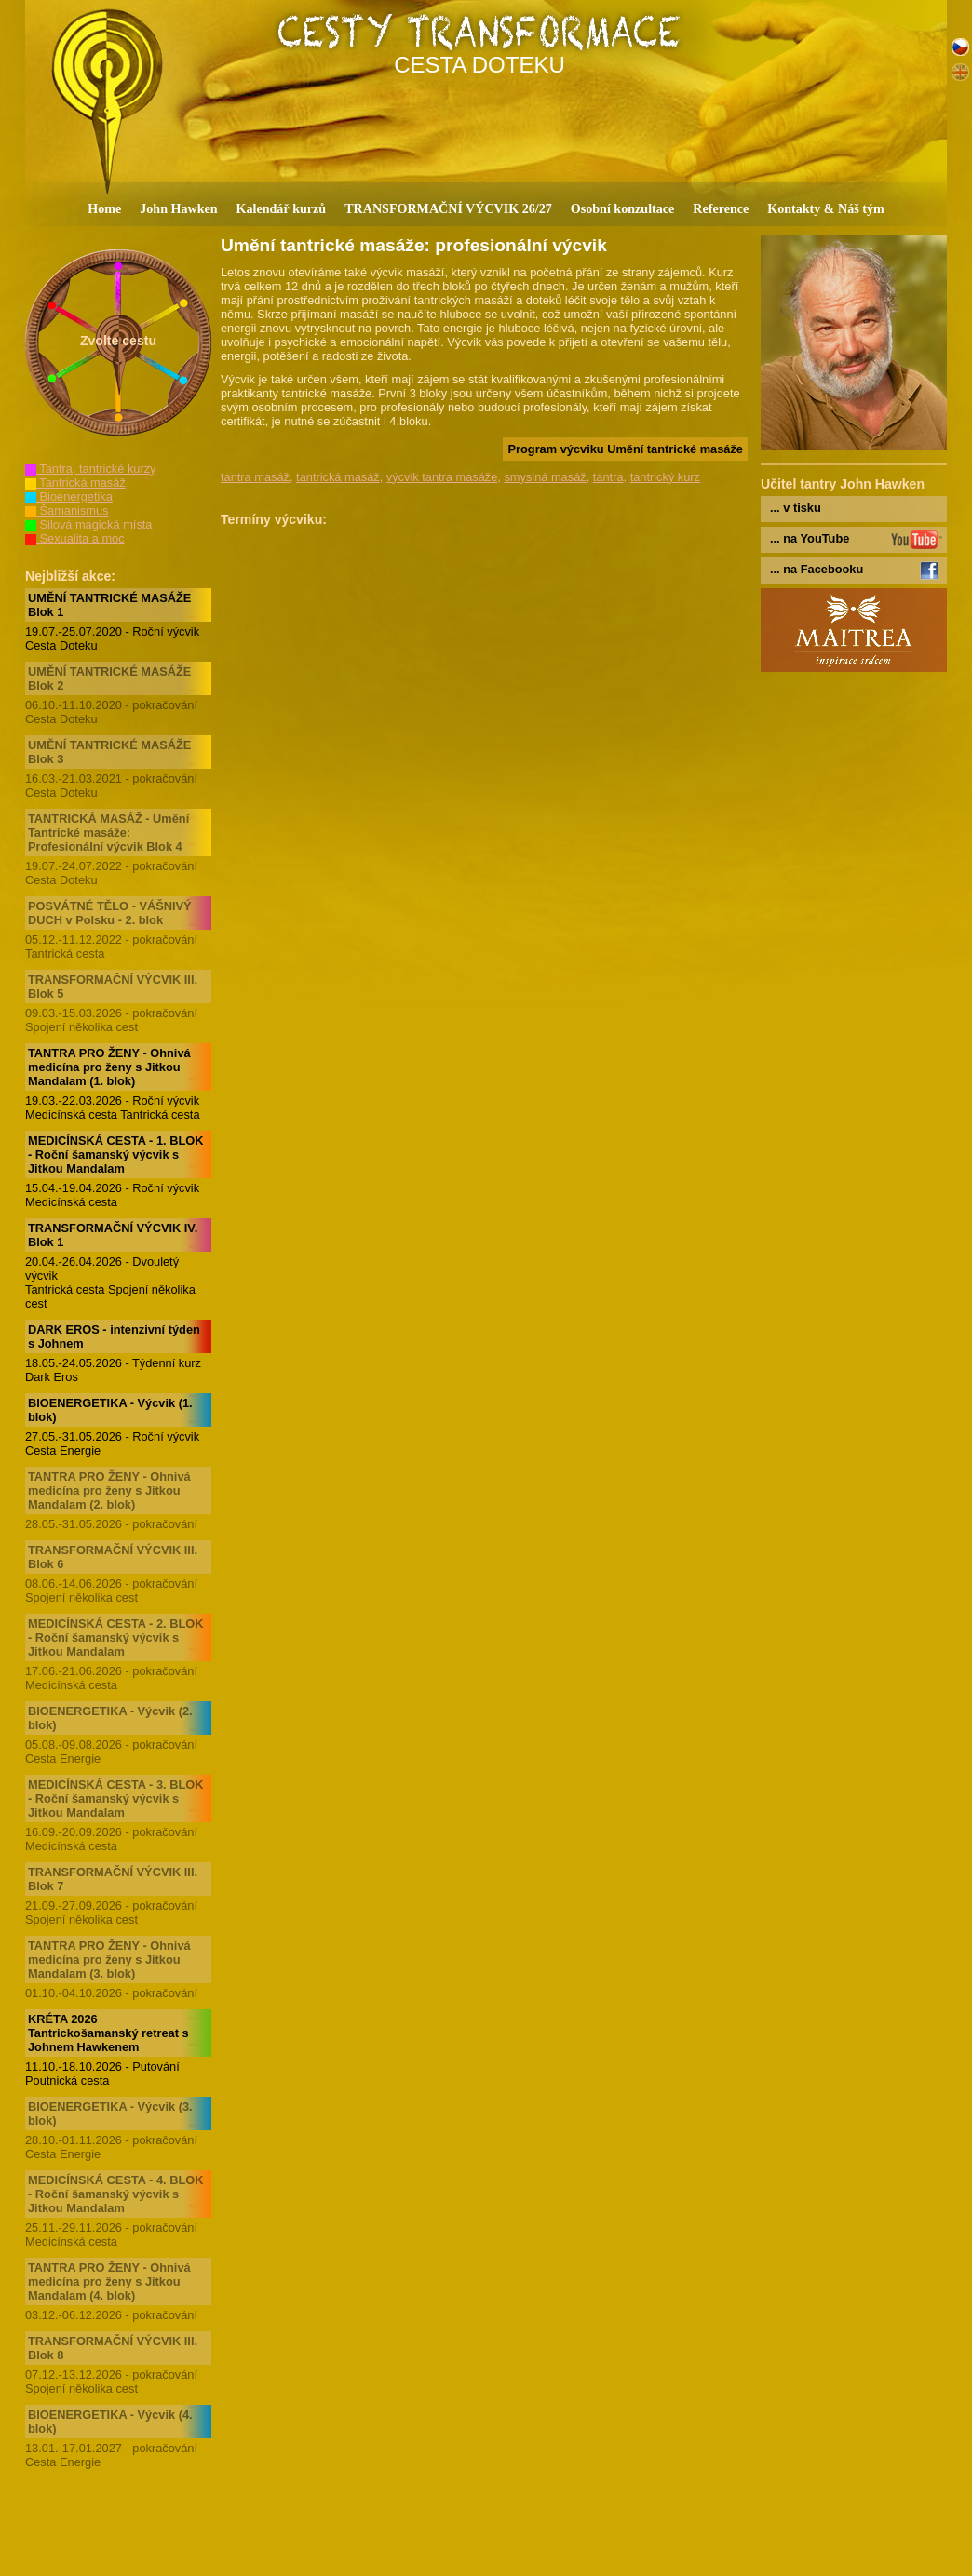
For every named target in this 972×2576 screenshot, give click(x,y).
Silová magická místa (88, 524)
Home (104, 208)
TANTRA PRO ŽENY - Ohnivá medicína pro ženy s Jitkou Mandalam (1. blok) (109, 1067)
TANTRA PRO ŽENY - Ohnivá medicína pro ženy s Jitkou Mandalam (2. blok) (109, 1490)
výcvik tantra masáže (441, 477)
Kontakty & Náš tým (825, 208)
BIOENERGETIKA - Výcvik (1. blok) (110, 1410)
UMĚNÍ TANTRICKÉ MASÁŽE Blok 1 (109, 605)
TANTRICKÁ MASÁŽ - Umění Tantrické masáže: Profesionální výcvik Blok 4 (108, 832)
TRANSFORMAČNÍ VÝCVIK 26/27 (448, 208)
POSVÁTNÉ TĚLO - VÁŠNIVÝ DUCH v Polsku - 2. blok (110, 913)
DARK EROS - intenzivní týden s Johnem (114, 1336)
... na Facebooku (816, 569)
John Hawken (178, 208)
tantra (608, 477)
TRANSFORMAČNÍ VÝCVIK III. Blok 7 (112, 1879)
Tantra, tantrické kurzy (90, 469)
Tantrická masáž (75, 483)
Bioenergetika (69, 496)
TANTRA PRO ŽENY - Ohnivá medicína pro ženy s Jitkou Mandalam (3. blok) (109, 1959)
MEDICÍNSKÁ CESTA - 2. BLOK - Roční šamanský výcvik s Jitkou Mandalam (115, 1637)
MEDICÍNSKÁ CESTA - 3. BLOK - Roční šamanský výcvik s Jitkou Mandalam (115, 1798)
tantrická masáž (338, 477)
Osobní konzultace (622, 208)
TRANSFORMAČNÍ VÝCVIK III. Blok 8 (112, 2348)
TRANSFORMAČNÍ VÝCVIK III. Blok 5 (112, 986)
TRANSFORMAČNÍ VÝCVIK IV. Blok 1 (112, 1235)
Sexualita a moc (75, 538)
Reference (721, 208)
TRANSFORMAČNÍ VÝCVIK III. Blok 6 (112, 1557)
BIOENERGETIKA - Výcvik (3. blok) (110, 2113)
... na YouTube (809, 538)
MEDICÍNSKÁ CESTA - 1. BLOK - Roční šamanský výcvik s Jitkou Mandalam (115, 1154)
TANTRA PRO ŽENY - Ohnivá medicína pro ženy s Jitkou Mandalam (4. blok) (109, 2281)
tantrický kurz (665, 477)
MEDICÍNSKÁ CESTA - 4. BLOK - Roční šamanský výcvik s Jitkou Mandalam (115, 2194)
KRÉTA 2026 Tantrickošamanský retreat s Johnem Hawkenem (108, 2033)
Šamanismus (67, 510)
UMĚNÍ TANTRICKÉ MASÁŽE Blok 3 (109, 752)
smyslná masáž (545, 477)
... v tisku (795, 508)
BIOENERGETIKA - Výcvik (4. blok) (110, 2421)
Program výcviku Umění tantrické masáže (625, 449)
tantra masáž (255, 477)
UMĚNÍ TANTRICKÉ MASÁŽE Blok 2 (109, 678)
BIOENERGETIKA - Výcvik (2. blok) (110, 1718)
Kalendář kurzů (281, 208)
